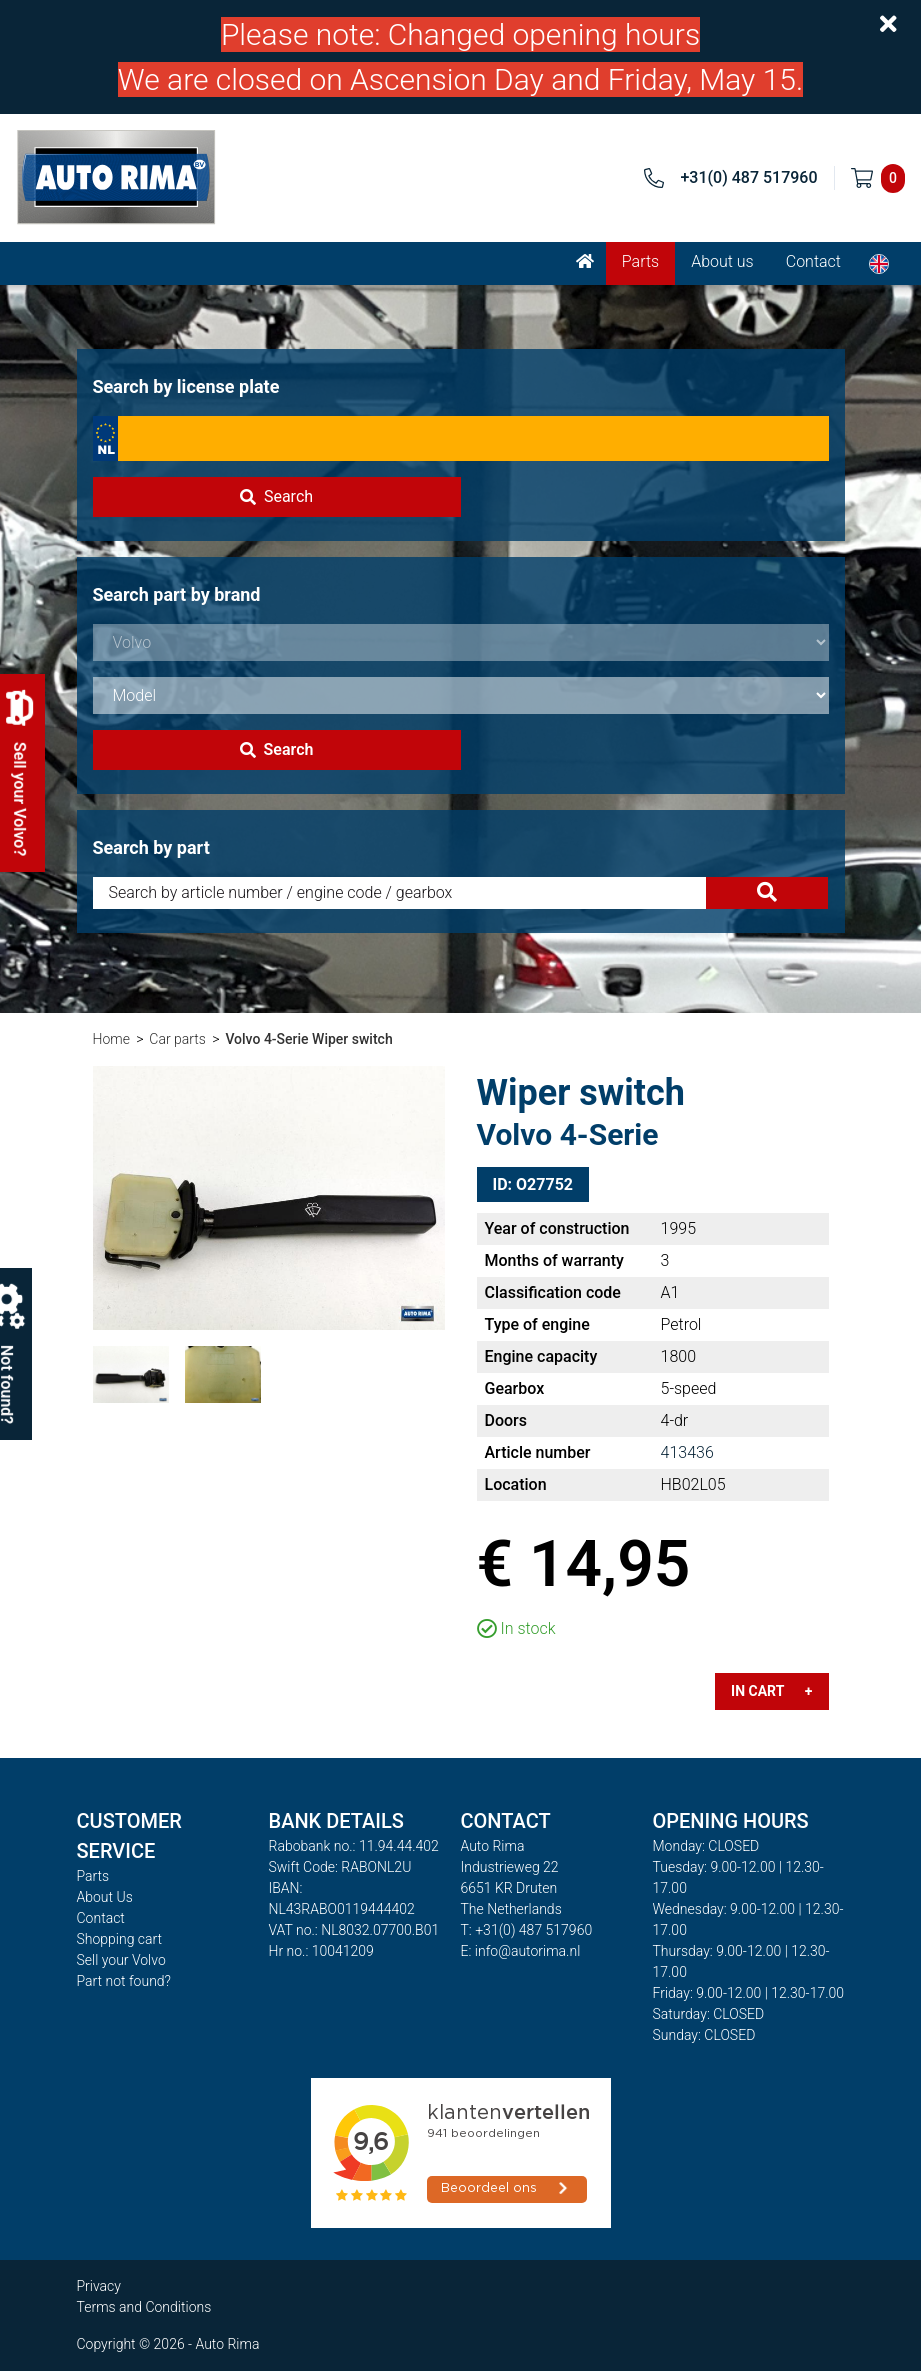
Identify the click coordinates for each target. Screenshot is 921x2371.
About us (722, 261)
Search (276, 496)
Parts (640, 261)
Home (111, 1039)
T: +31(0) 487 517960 (527, 1930)
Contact (813, 261)
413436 (687, 1452)
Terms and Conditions (144, 2307)
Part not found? (124, 1981)
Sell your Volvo (121, 1960)
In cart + (771, 1691)
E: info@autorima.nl (521, 1951)
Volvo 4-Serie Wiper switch (308, 1039)
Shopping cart (120, 1939)
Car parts (177, 1039)
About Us (105, 1897)
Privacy (99, 2286)
